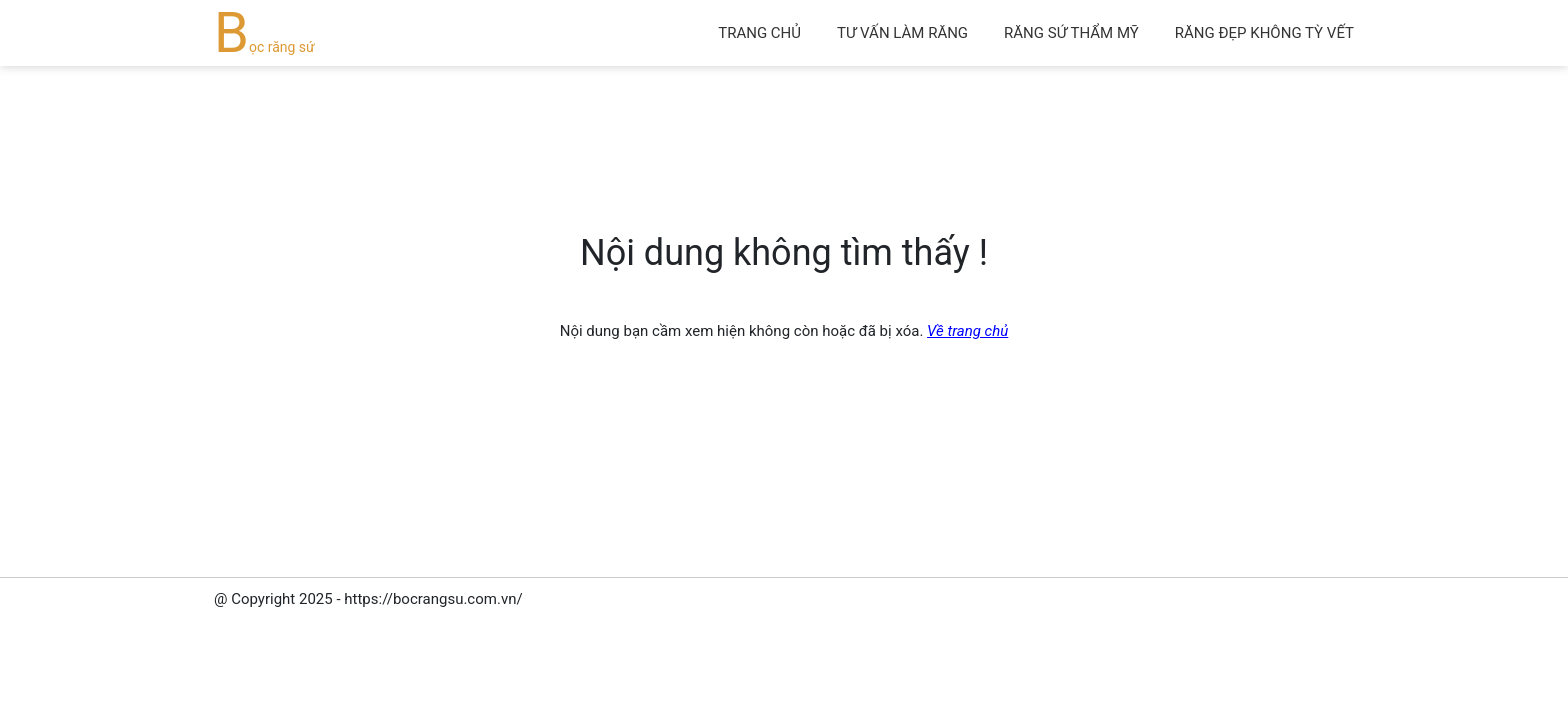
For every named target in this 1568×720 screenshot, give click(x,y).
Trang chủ (759, 33)
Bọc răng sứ (264, 47)
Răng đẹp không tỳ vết (1264, 33)
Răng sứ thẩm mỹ (1071, 33)
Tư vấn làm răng (902, 33)
